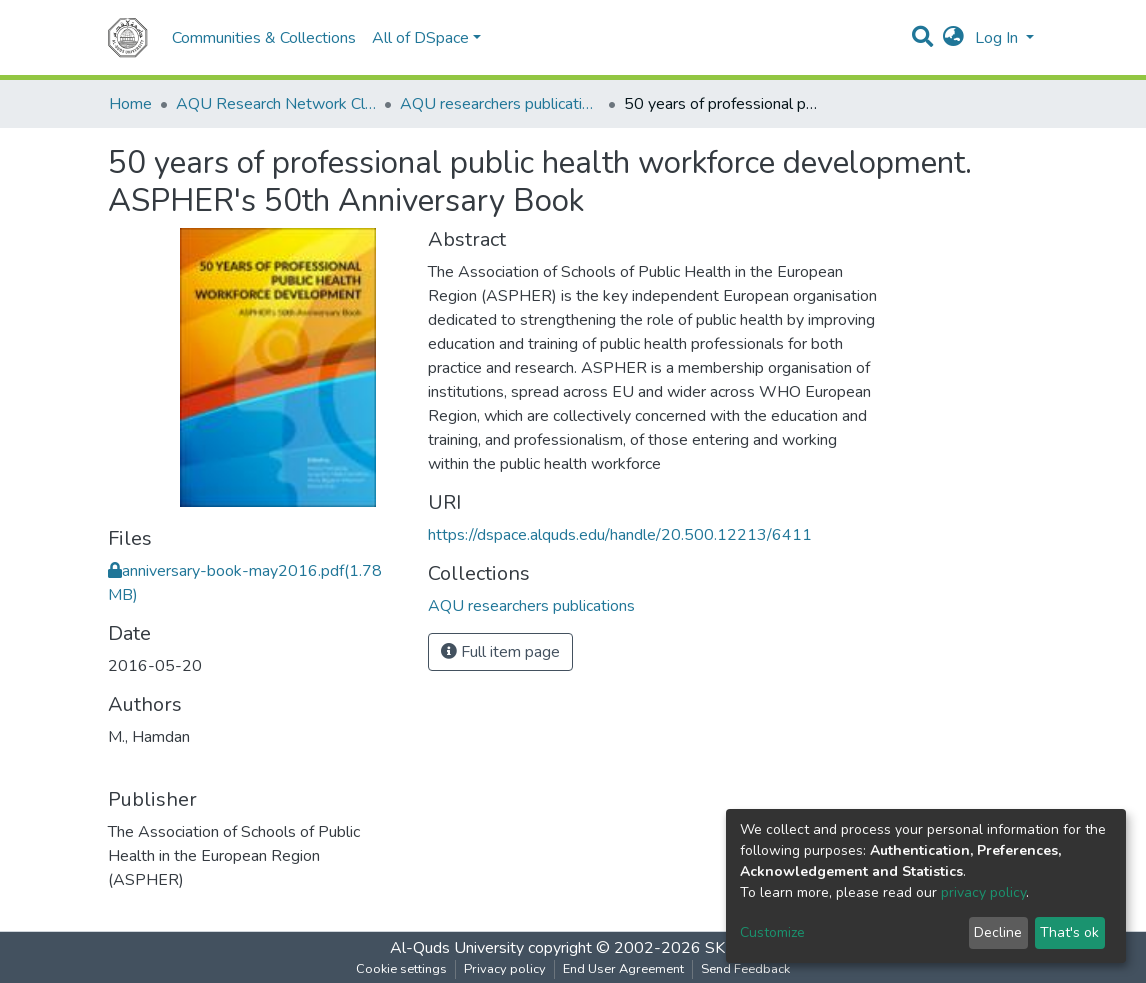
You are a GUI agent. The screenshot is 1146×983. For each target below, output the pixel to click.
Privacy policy (505, 969)
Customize (772, 932)
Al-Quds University (457, 948)
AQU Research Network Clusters (276, 104)
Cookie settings (401, 969)
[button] (953, 38)
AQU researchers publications (500, 104)
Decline (998, 932)
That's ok (1069, 932)
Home (130, 104)
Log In (998, 38)
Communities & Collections (264, 38)
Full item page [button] (500, 652)
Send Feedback (745, 969)
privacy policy (983, 892)
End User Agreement (623, 969)
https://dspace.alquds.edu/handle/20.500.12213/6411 (620, 535)
